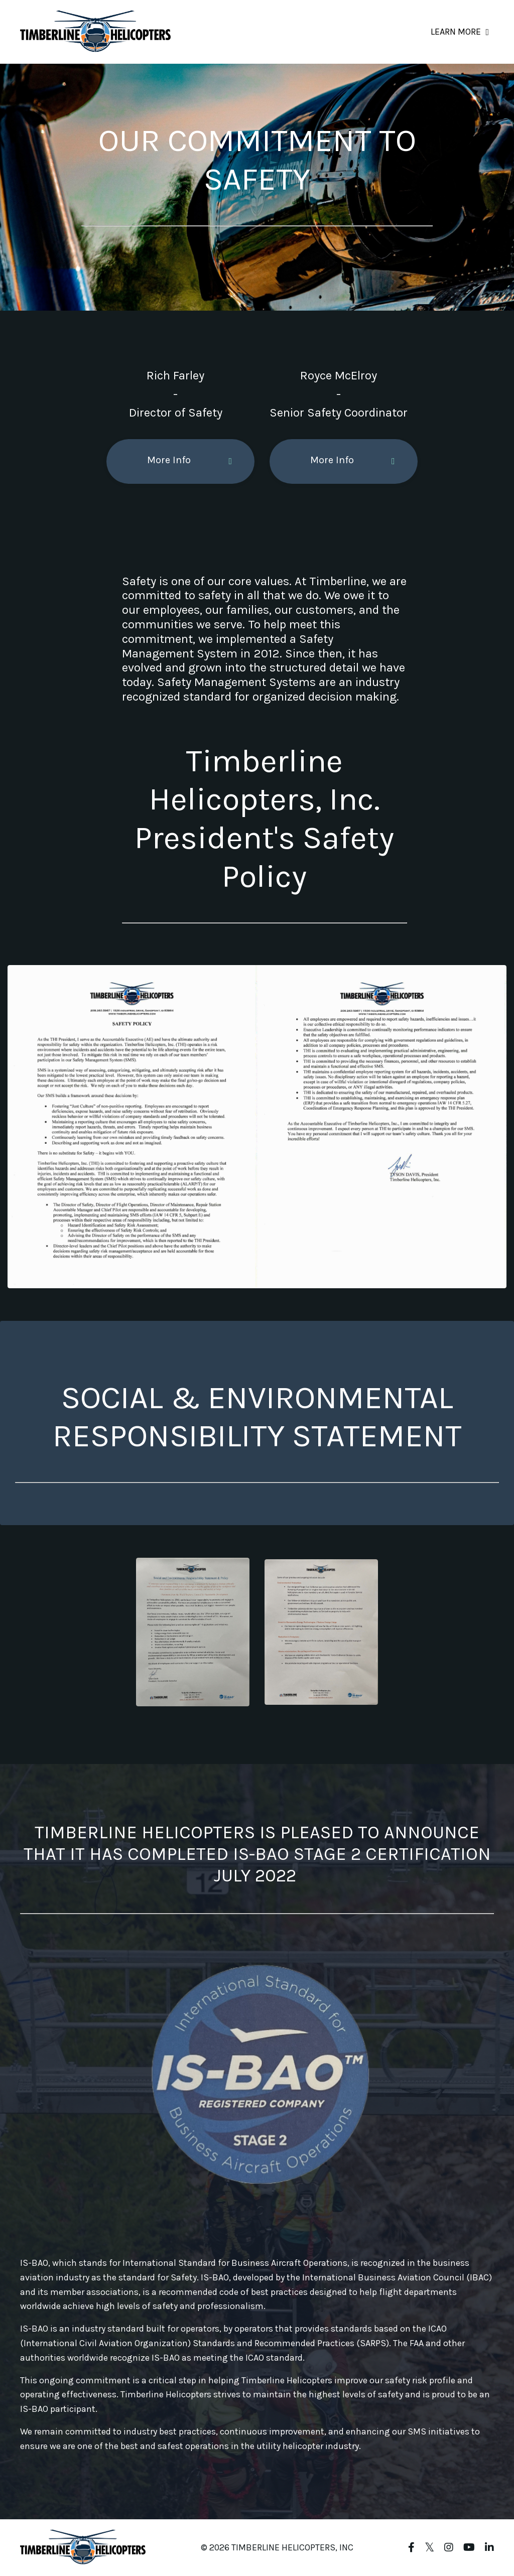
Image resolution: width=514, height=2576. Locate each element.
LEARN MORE (460, 31)
